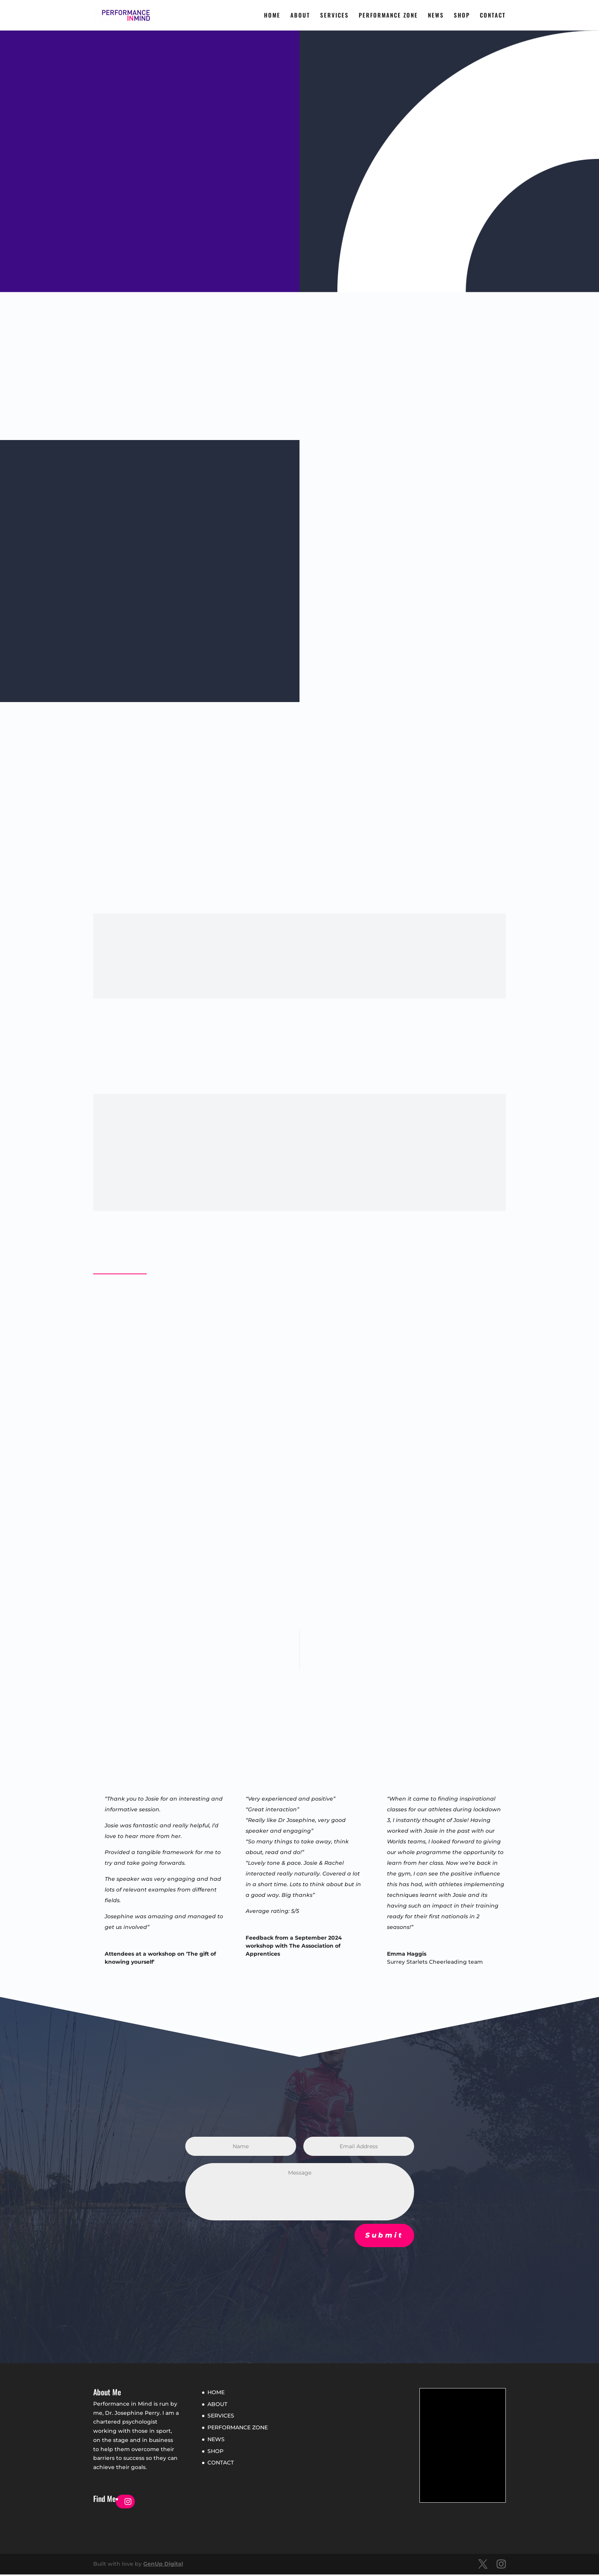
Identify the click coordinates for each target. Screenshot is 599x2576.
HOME (272, 16)
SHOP (462, 16)
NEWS (436, 16)
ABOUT (300, 16)
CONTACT (493, 16)
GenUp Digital (163, 2565)
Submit (384, 2237)
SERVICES (334, 16)
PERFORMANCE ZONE (388, 16)
